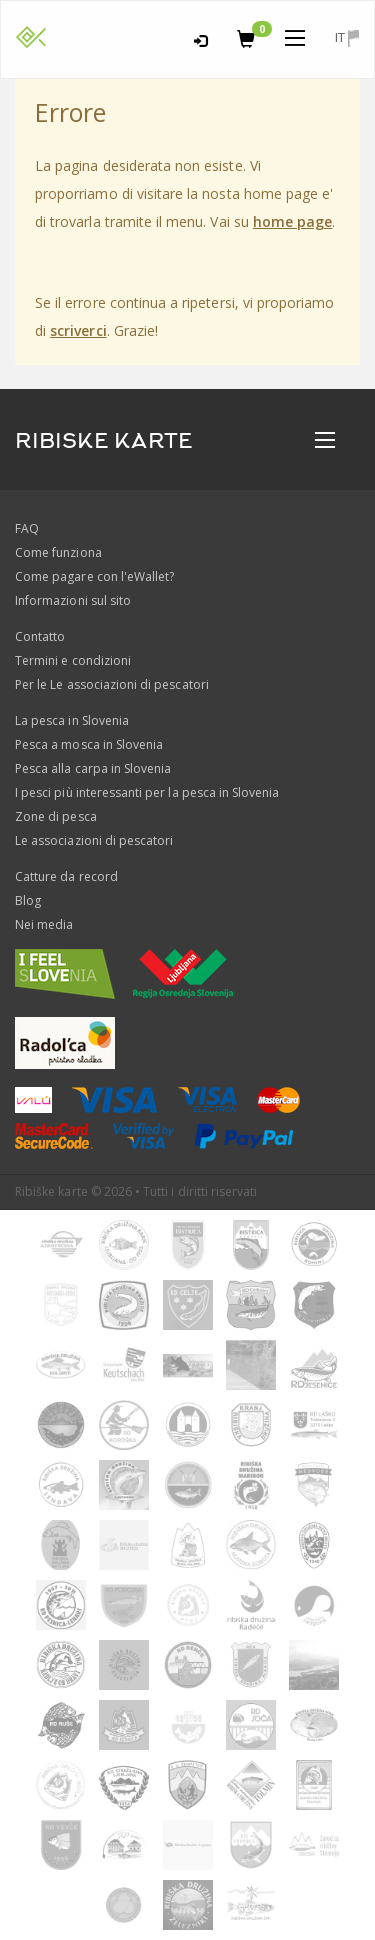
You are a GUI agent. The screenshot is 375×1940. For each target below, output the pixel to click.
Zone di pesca (56, 816)
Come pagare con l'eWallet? (94, 576)
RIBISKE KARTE (104, 441)
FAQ (27, 528)
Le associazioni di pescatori (94, 840)
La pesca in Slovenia (72, 720)
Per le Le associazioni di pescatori (112, 684)
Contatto (40, 636)
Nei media (44, 924)
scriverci (78, 330)
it (347, 37)
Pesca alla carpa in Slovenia (93, 768)
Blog (28, 900)
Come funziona (58, 552)
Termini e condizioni (73, 660)
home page (292, 221)
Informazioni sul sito (73, 600)
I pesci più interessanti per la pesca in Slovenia (147, 792)
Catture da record (66, 876)
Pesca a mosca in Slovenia (89, 744)
